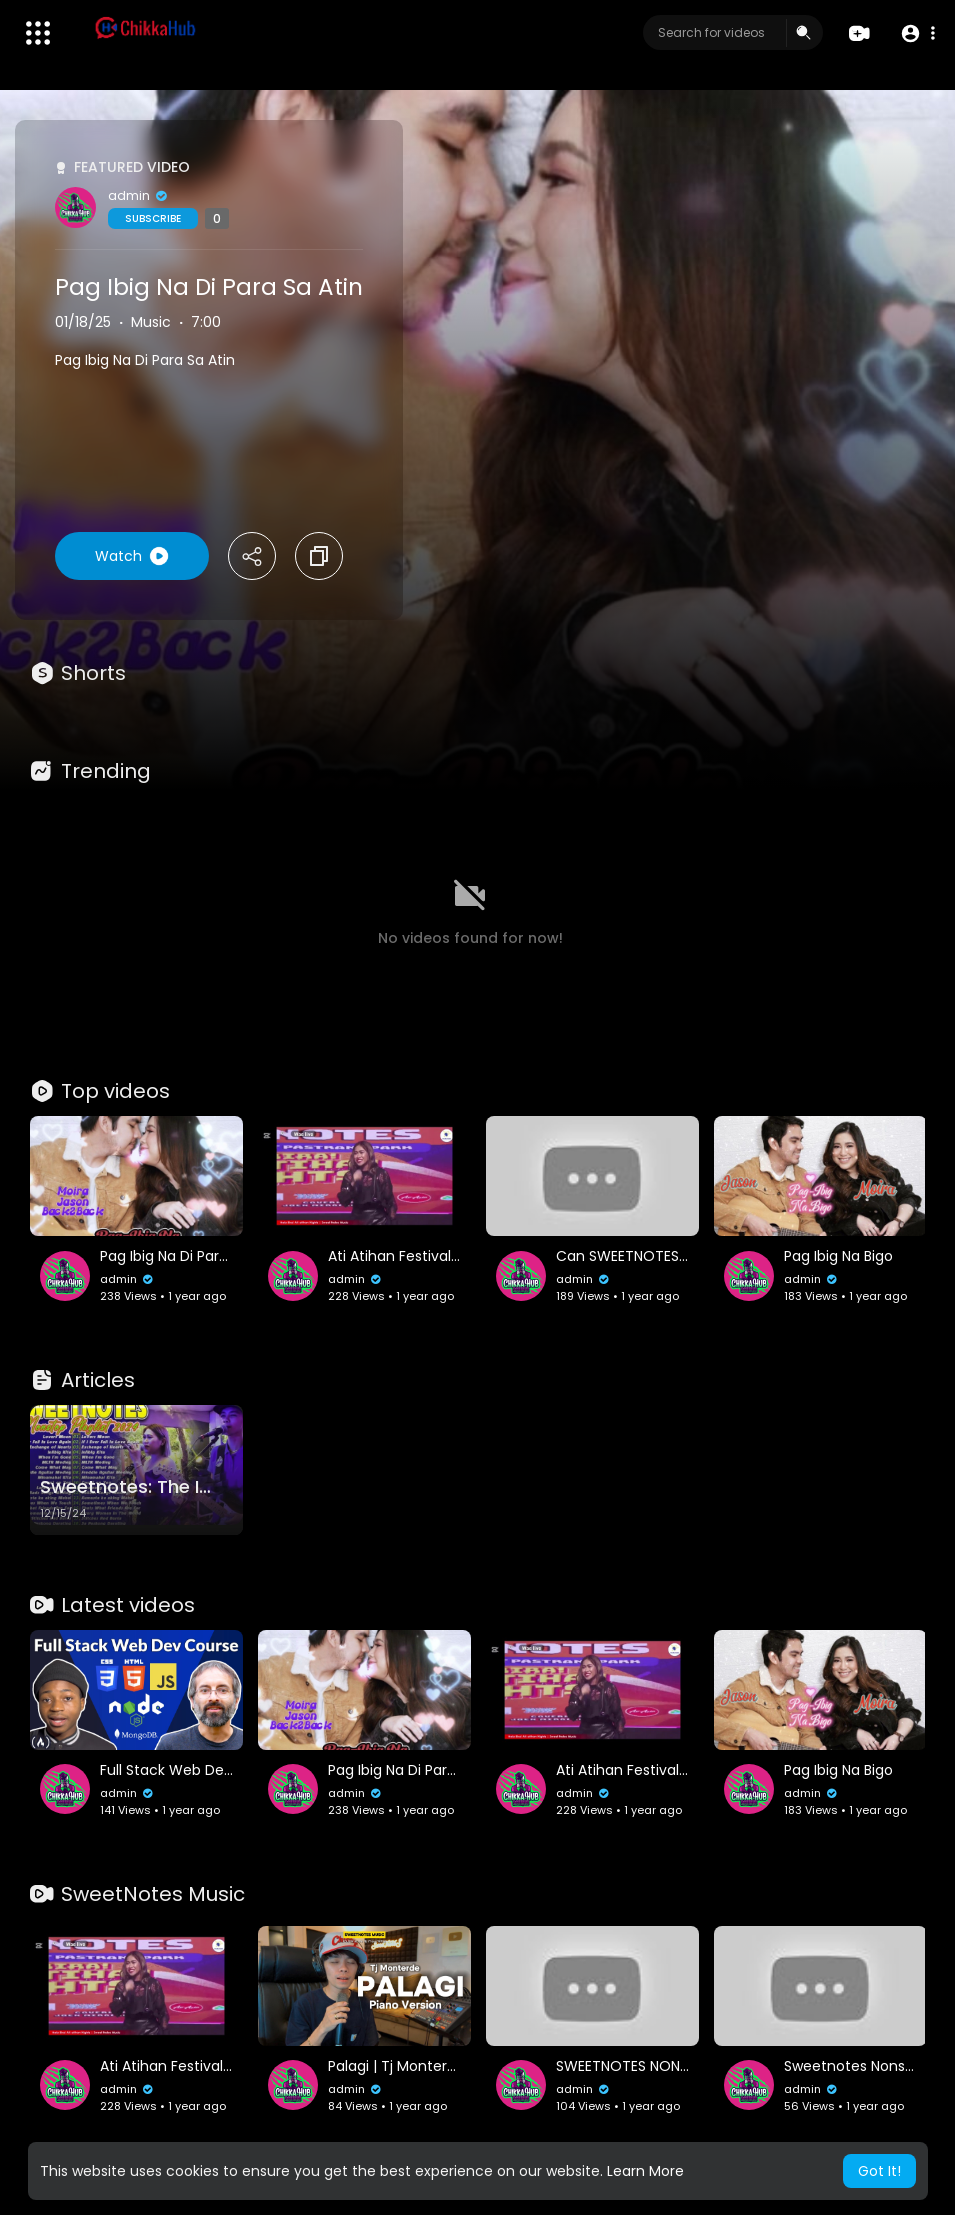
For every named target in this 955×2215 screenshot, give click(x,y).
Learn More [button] (645, 2171)
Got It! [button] (879, 2171)
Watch (132, 556)
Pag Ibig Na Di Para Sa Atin (209, 287)
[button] (917, 33)
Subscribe (153, 218)
